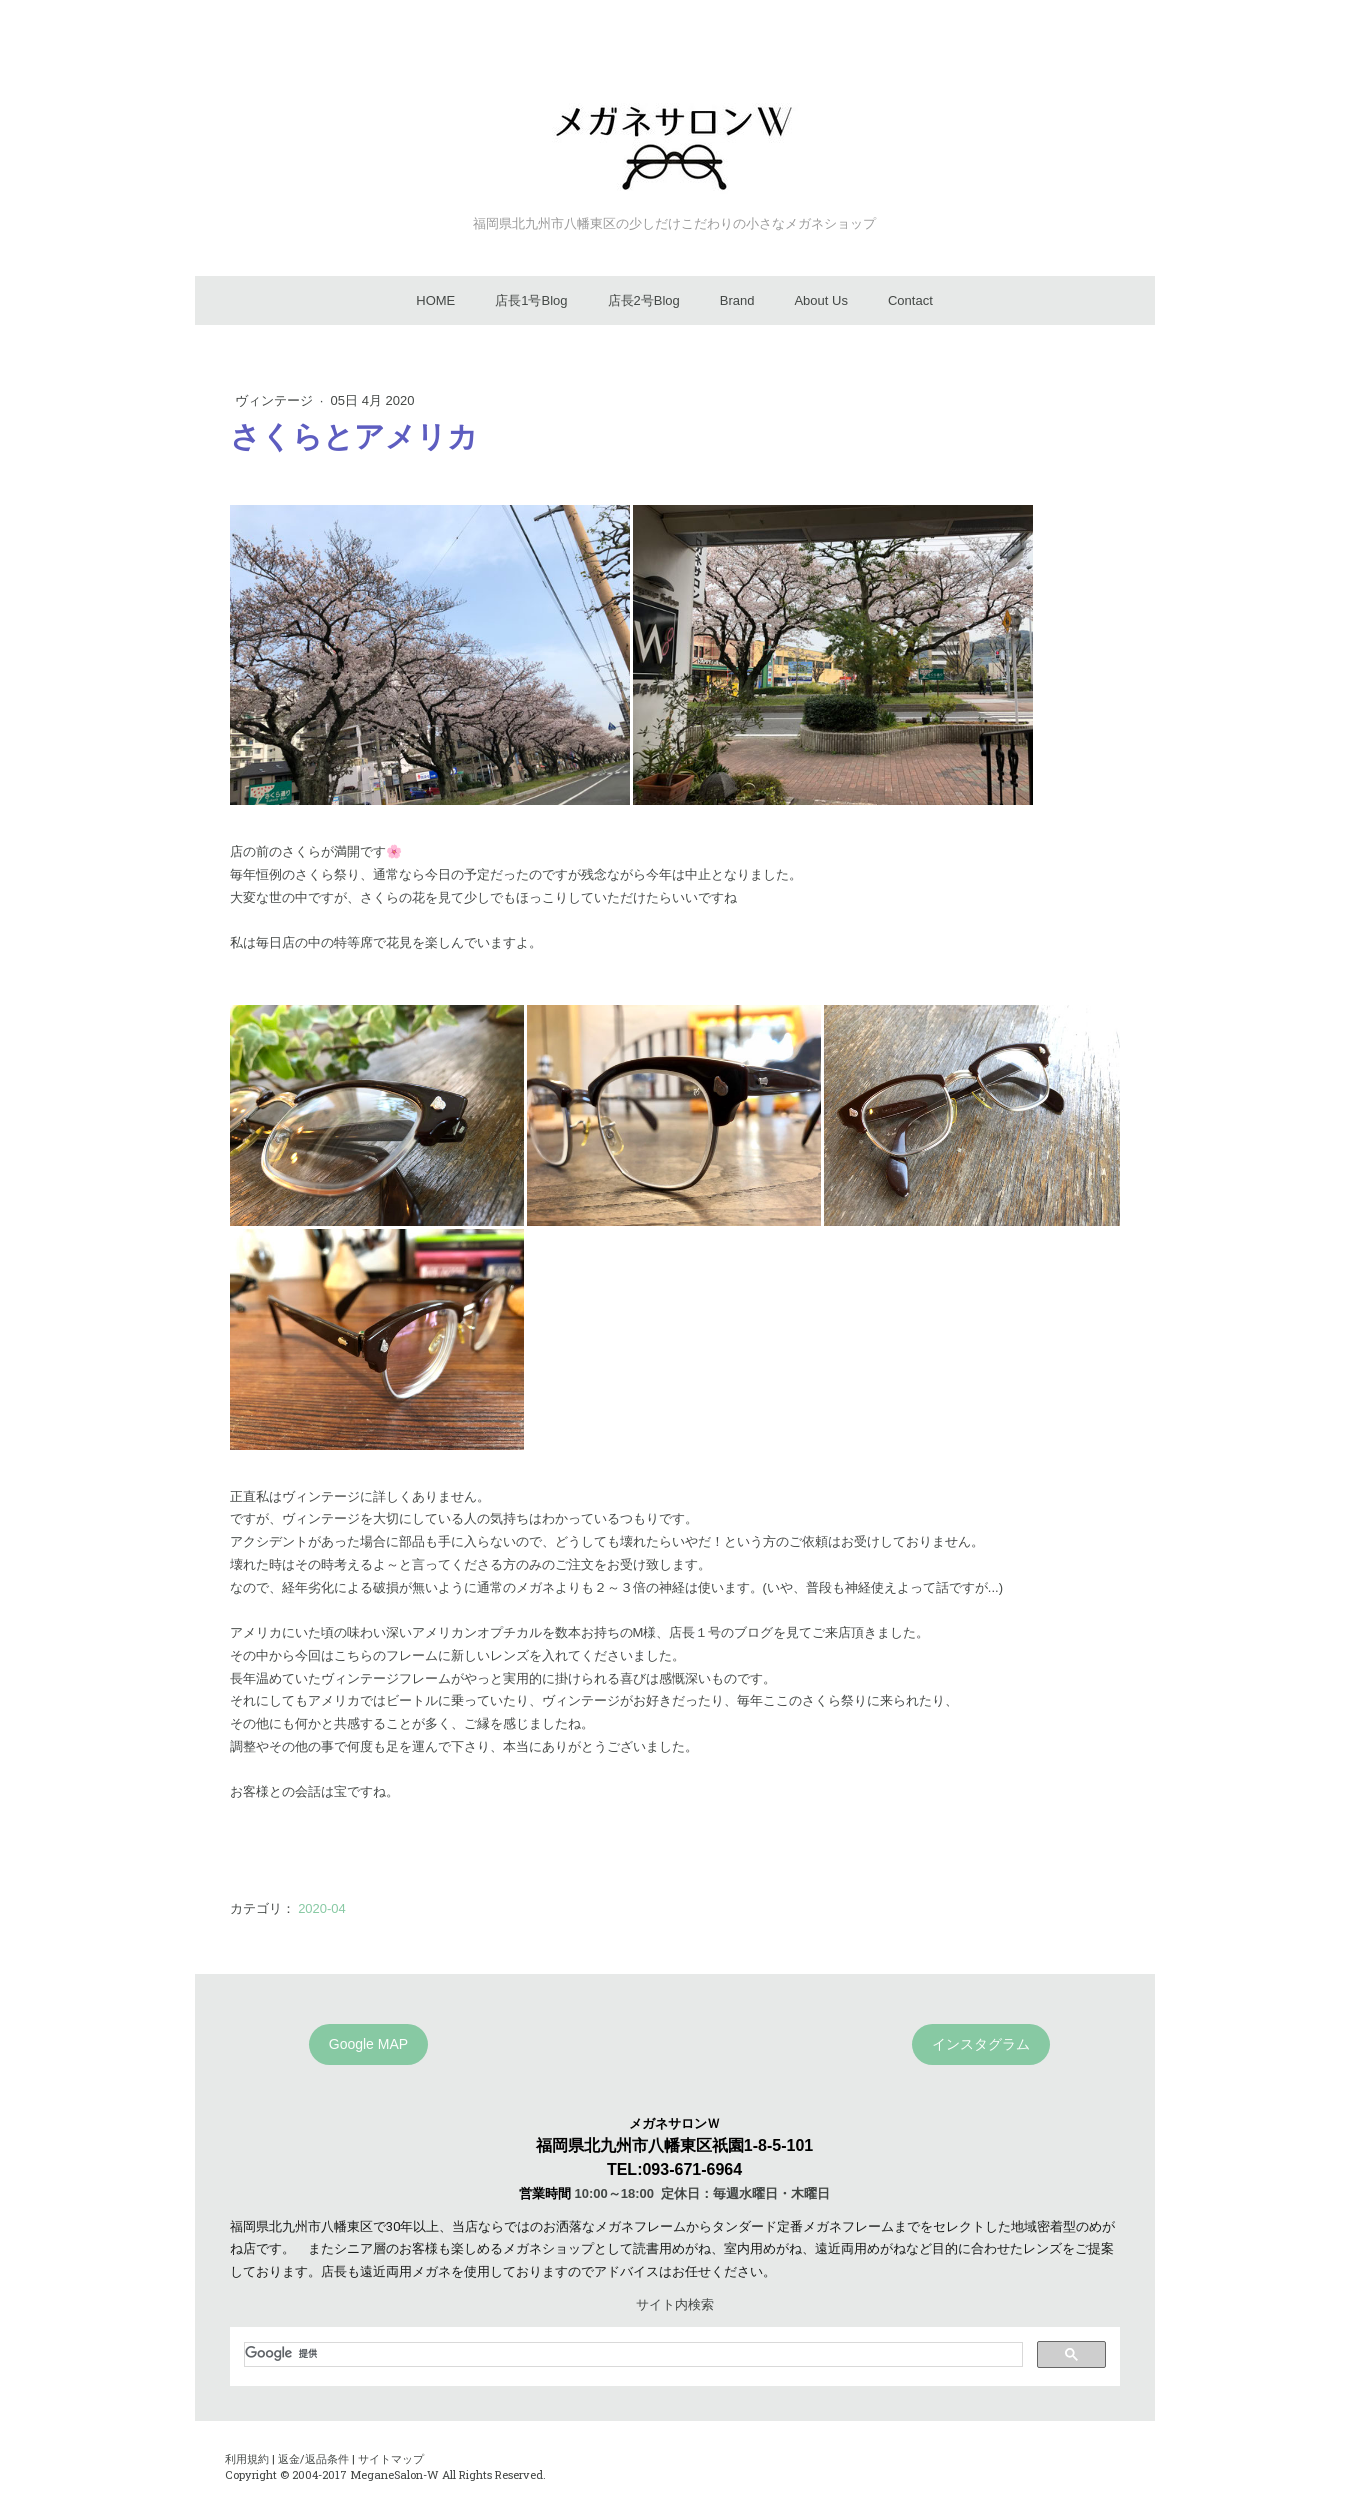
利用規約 (247, 2458)
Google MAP (368, 2044)
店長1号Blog (531, 300)
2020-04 (322, 1908)
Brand (737, 300)
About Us (820, 300)
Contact (910, 300)
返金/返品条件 (313, 2458)
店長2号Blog (644, 300)
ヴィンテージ (276, 400)
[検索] (631, 2354)
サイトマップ (391, 2458)
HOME (435, 300)
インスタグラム (981, 2044)
